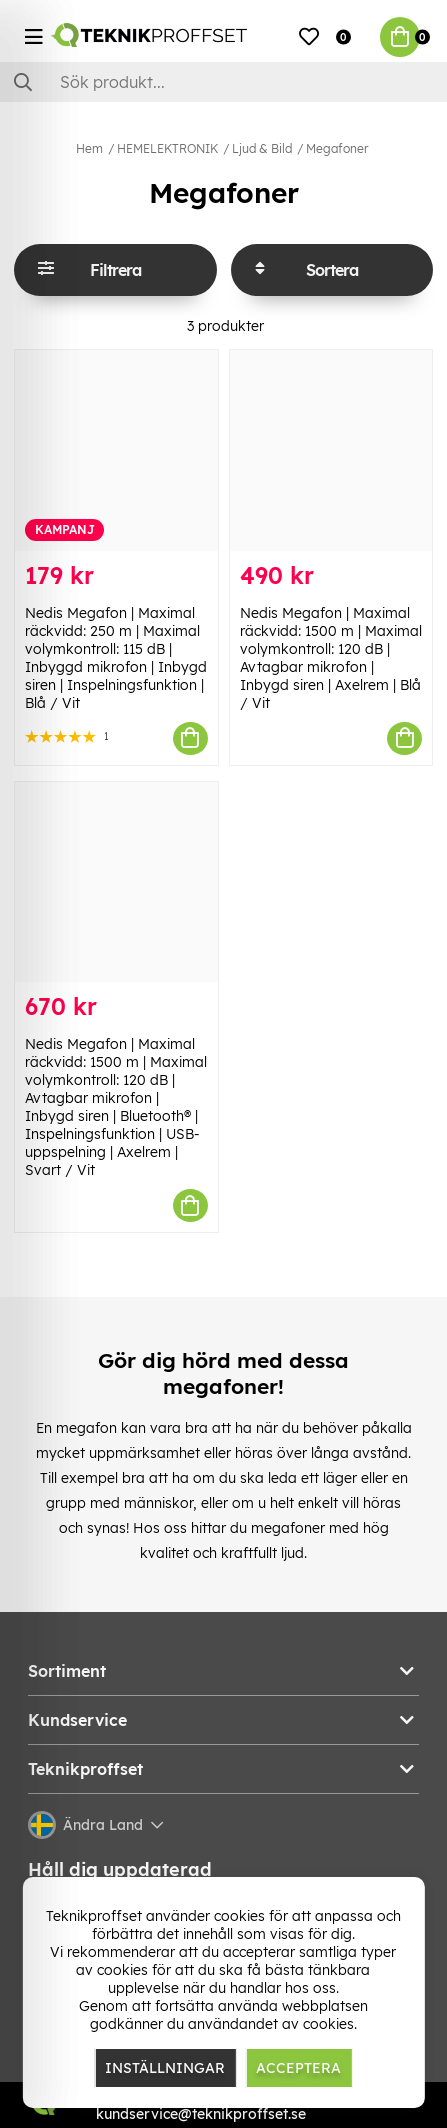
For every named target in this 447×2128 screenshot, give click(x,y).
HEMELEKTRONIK (167, 148)
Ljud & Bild (262, 148)
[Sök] (223, 82)
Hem (89, 148)
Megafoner (337, 148)
